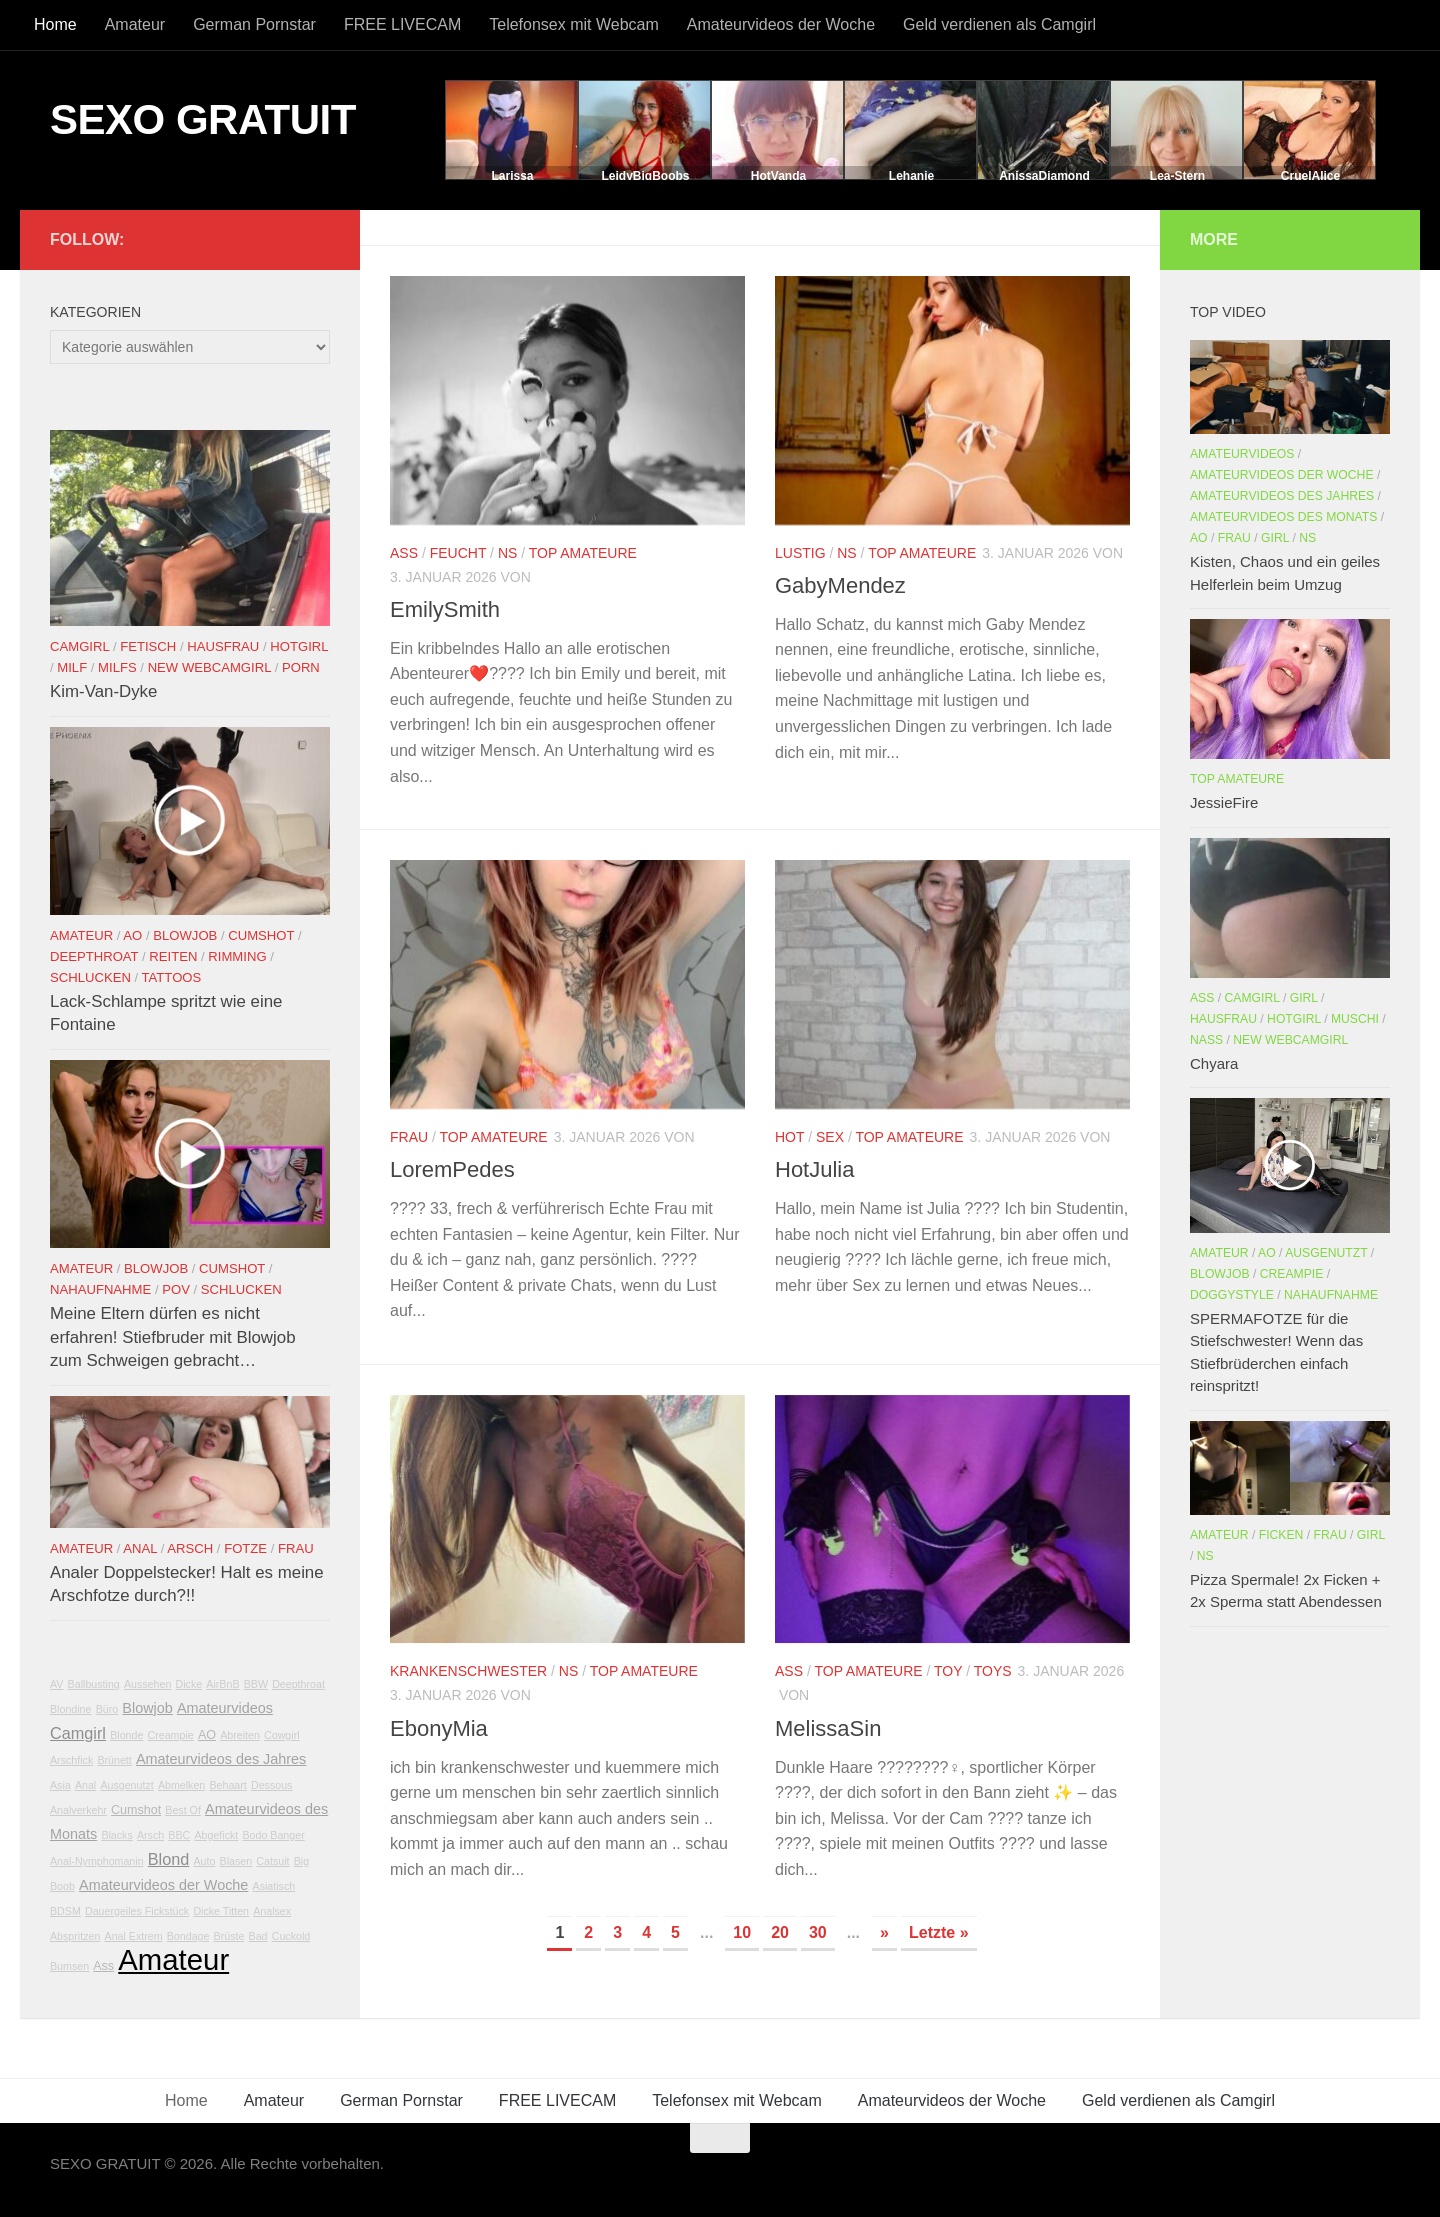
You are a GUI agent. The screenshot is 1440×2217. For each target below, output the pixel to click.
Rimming (237, 956)
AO (132, 935)
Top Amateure (583, 553)
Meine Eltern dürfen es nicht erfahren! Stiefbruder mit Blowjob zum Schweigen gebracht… (173, 1337)
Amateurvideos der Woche (781, 24)
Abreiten (240, 1735)
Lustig (800, 553)
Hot (789, 1137)
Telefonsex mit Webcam (574, 24)
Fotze (245, 1548)
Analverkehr (78, 1810)
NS (507, 553)
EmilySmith (445, 609)
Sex (830, 1137)
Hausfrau (223, 646)
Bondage (188, 1936)
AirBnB (222, 1684)
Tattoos (172, 977)
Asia (60, 1785)
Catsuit (272, 1861)
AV (56, 1684)
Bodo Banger (273, 1835)
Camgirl (79, 646)
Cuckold (291, 1936)
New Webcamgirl (209, 667)
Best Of (183, 1810)
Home (55, 24)
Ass (404, 553)
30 (818, 1932)
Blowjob (185, 935)
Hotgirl (299, 646)
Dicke (189, 1684)
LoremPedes (452, 1169)
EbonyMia (439, 1728)
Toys (993, 1671)
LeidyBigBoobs (645, 176)
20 (780, 1932)
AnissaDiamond (1044, 176)
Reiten (173, 956)
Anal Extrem (134, 1936)
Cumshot (261, 935)
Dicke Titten (221, 1911)
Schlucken (90, 977)
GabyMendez (840, 585)
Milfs (117, 667)
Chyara (1214, 1063)
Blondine (70, 1709)
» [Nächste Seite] (884, 1932)
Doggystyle (1232, 1295)
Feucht (458, 553)
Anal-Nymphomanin (97, 1861)
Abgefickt (216, 1835)
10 (742, 1932)
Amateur (135, 24)
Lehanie (911, 176)
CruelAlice (1310, 176)
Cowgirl (282, 1735)
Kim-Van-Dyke (103, 691)
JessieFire (1224, 802)
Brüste (229, 1936)
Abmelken (181, 1785)
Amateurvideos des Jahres (221, 1759)
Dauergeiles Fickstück (137, 1911)
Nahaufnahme (100, 1289)
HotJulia (814, 1169)
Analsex (272, 1911)
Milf (72, 667)
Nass (1206, 1040)
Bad (258, 1936)
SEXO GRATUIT (203, 119)
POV (176, 1289)
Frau (409, 1137)
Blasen (236, 1861)
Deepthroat (94, 956)
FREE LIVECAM (402, 24)
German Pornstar (254, 24)
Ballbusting (94, 1684)
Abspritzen (75, 1936)
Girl (1275, 538)
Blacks (116, 1835)
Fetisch (148, 646)
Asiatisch (274, 1886)
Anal (140, 1548)
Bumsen (69, 1966)
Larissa (512, 176)
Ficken (1281, 1535)
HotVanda (778, 176)
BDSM (65, 1911)
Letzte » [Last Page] (939, 1932)
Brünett (114, 1760)
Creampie (171, 1735)
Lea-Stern (1177, 176)
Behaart (227, 1785)
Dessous (271, 1785)
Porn (301, 667)
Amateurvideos (225, 1708)
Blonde (126, 1735)
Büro (107, 1709)
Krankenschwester (468, 1671)
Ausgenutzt (126, 1785)
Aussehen (147, 1684)
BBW (256, 1684)
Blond (169, 1859)
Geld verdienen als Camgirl (999, 24)
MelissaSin (828, 1728)
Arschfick (71, 1760)
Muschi (1355, 1019)
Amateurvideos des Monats (1283, 517)
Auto (205, 1861)
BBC (179, 1835)
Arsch (190, 1548)
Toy (948, 1671)
